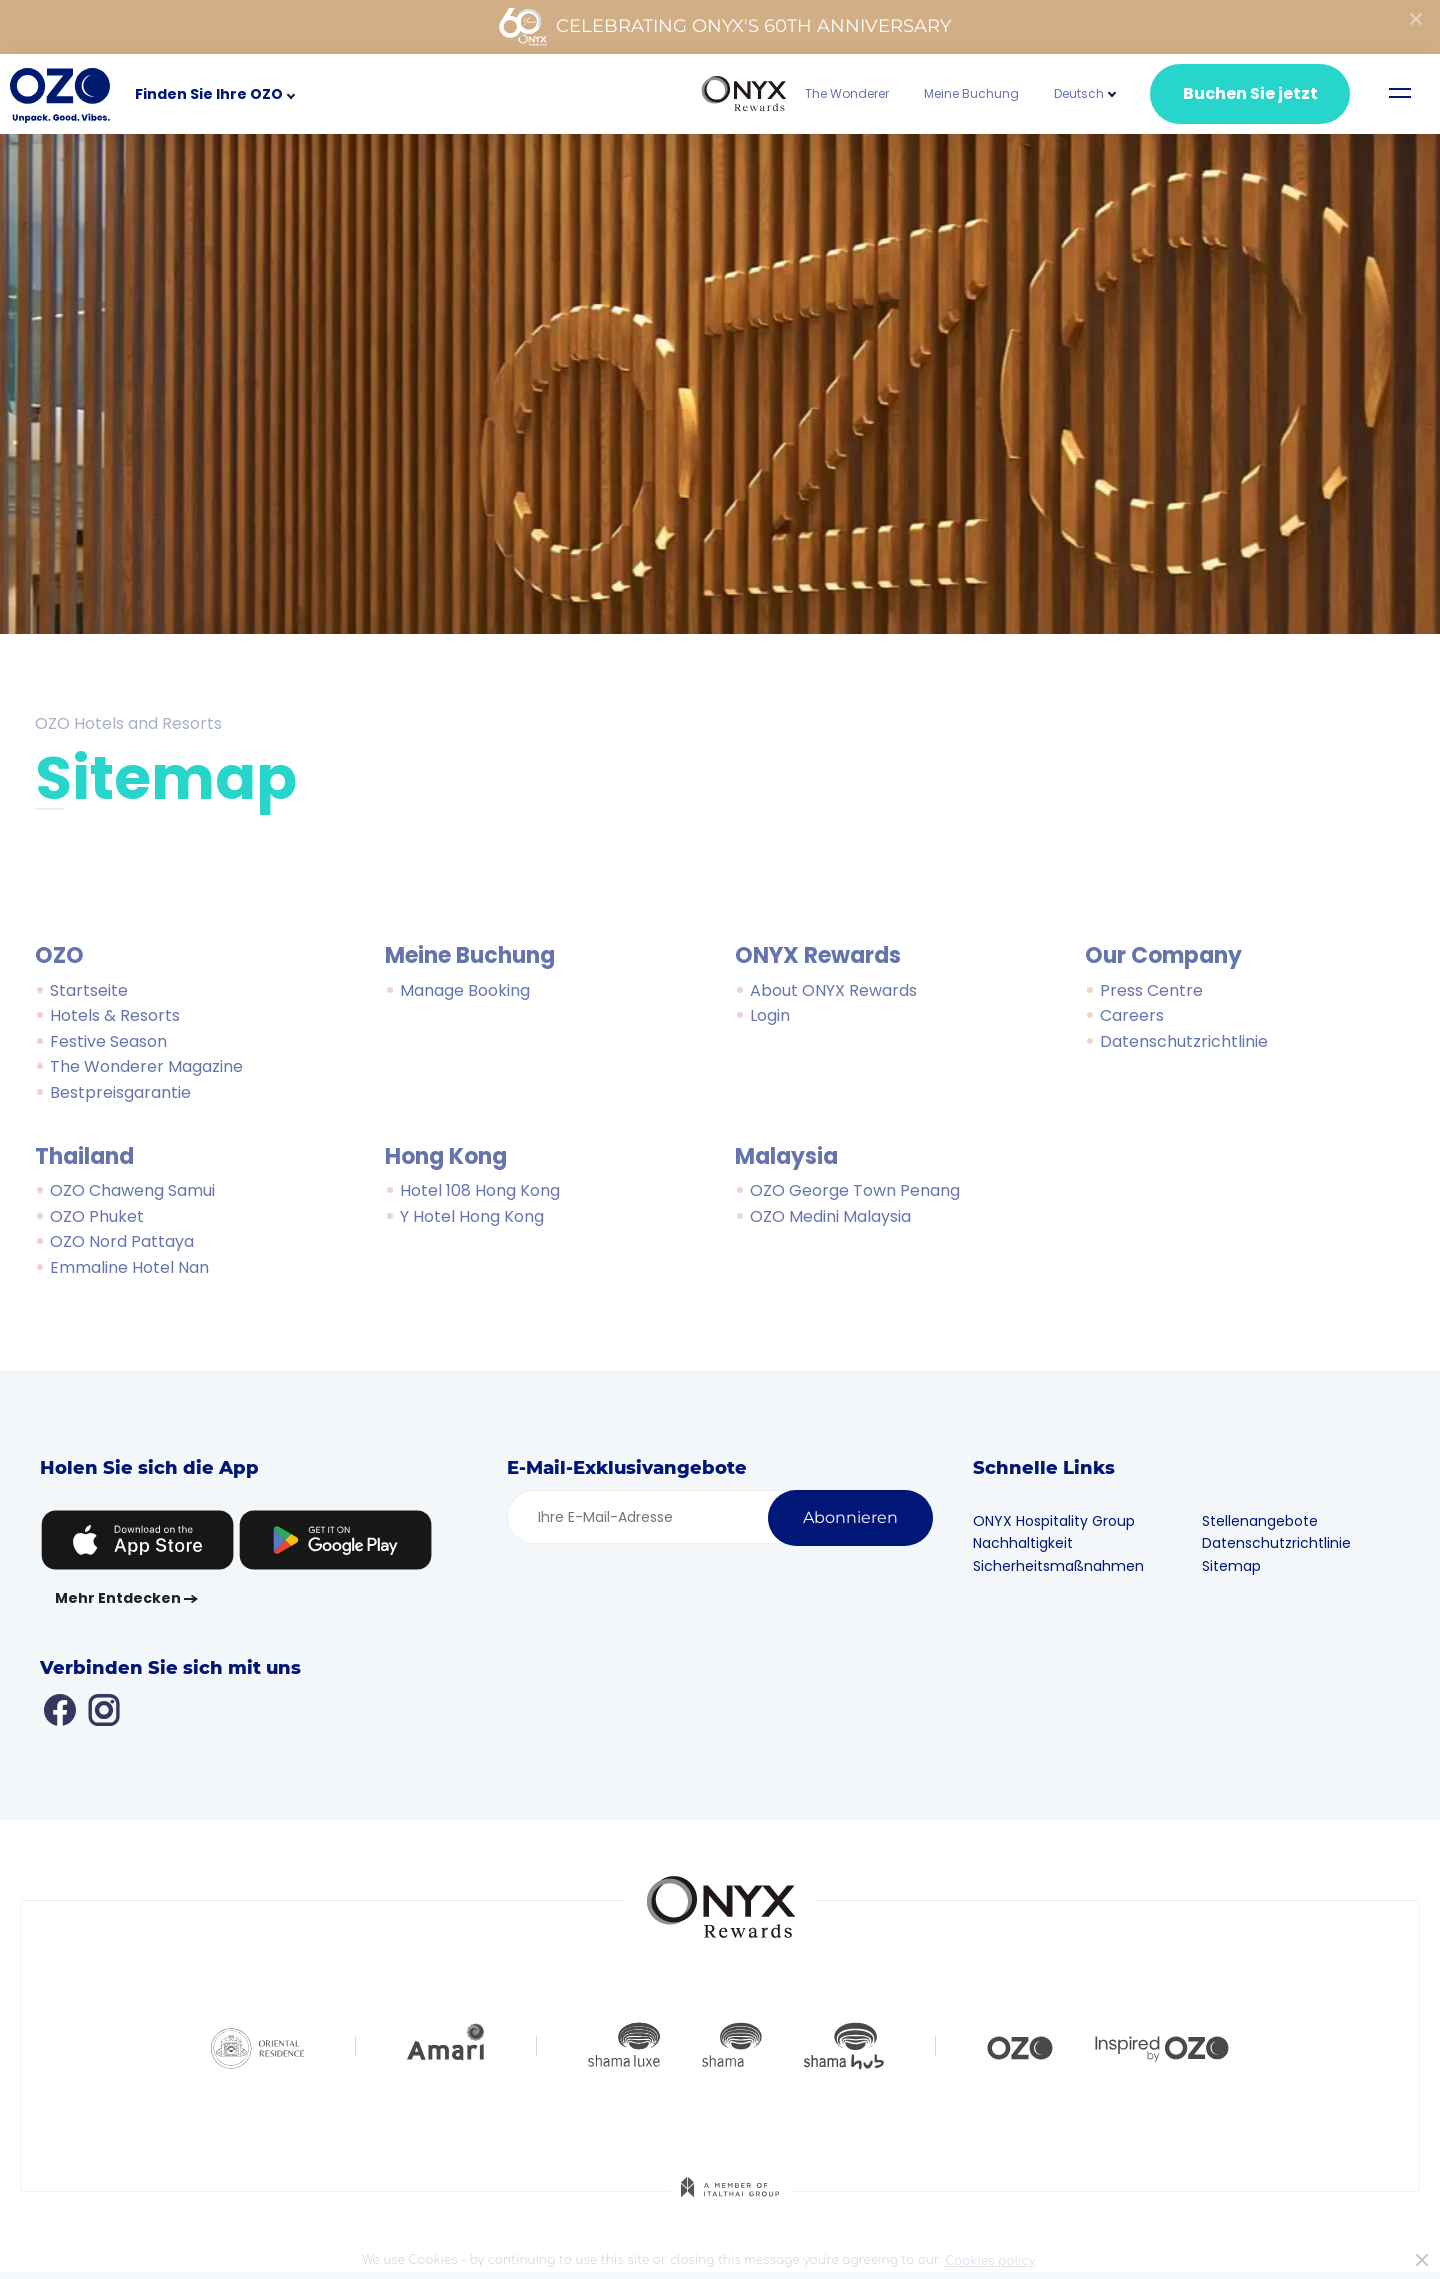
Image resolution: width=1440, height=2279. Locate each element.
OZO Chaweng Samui (132, 1190)
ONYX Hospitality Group (1060, 1521)
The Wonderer (847, 93)
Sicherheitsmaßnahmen (1064, 1566)
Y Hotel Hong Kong (472, 1216)
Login (770, 1015)
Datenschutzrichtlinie (1184, 1041)
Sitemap (1236, 1566)
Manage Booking (465, 990)
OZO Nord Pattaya (122, 1241)
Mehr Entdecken (118, 1598)
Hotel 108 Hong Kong (480, 1190)
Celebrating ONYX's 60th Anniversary (724, 27)
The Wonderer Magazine (146, 1066)
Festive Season (108, 1041)
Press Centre (1151, 990)
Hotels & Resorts (115, 1015)
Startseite (89, 990)
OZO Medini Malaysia (830, 1216)
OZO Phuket (97, 1216)
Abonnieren (850, 1517)
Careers (1132, 1015)
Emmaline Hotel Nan (129, 1267)
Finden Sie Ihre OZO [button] (209, 94)
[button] (1079, 93)
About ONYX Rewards (833, 990)
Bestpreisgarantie (120, 1092)
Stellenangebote (1265, 1521)
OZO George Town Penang (855, 1190)
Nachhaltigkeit (1029, 1543)
